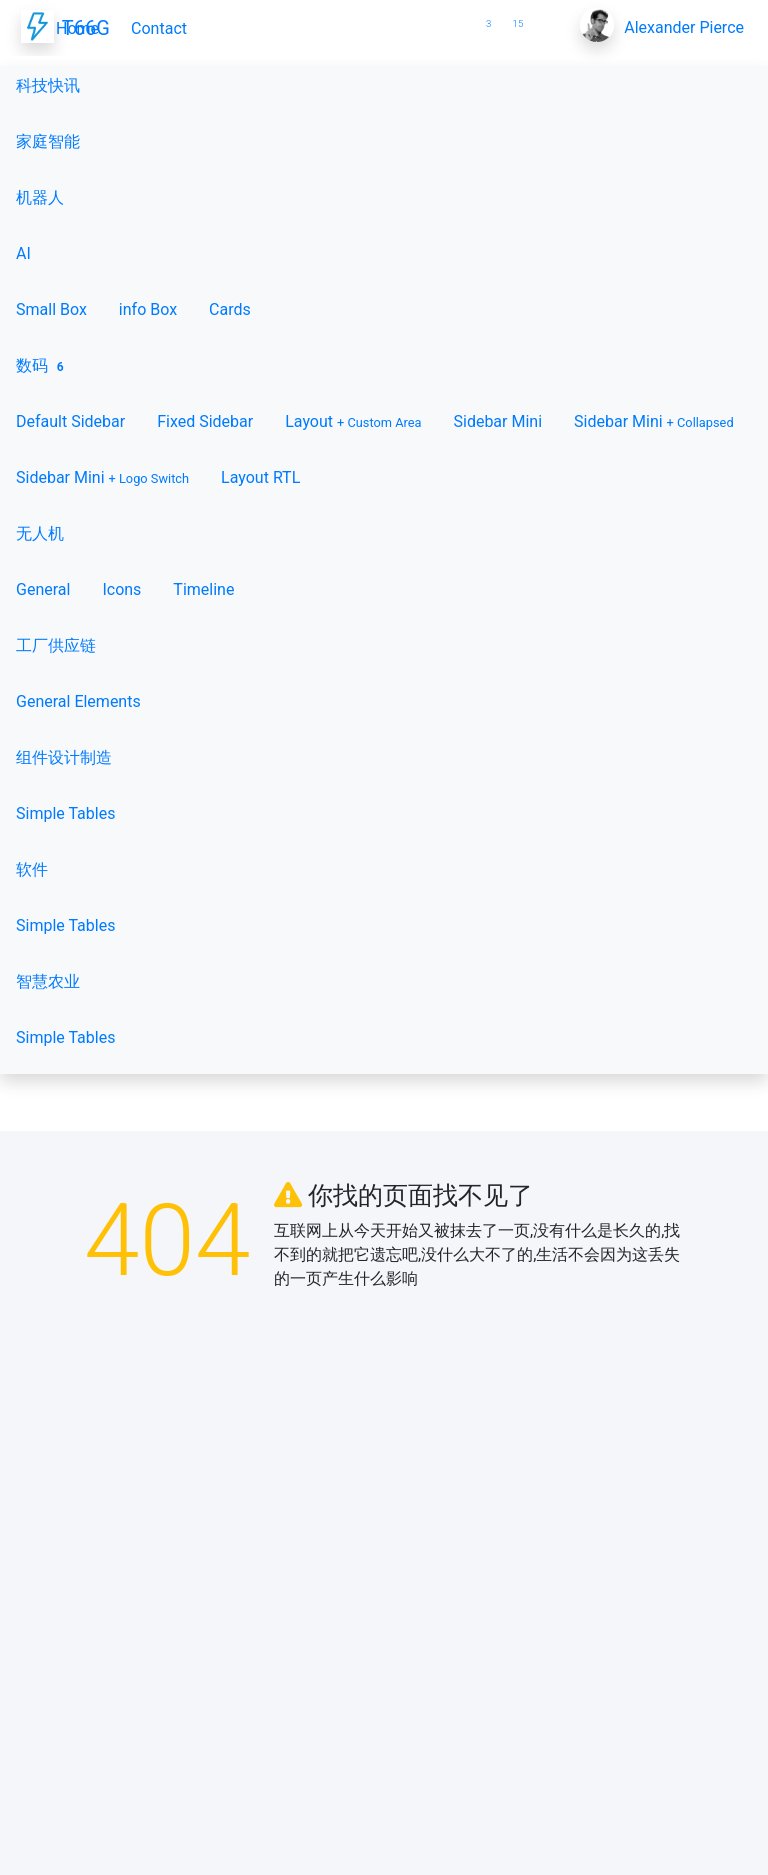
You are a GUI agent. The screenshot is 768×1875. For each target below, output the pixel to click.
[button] (452, 16)
